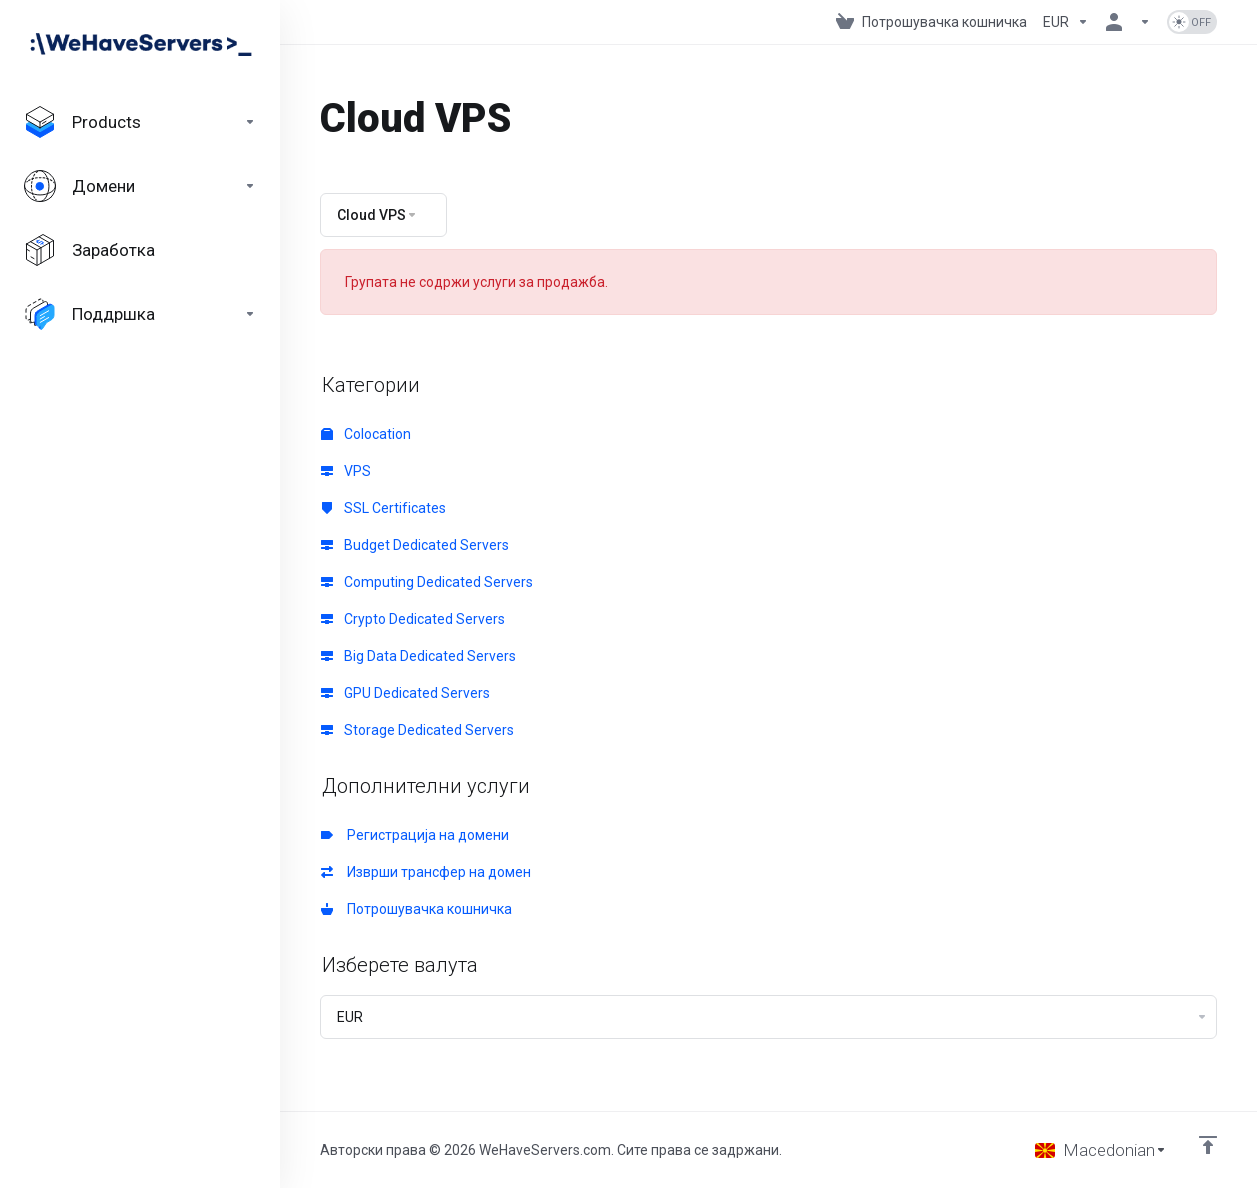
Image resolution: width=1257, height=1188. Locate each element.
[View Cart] (931, 22)
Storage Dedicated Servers (417, 730)
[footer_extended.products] (140, 122)
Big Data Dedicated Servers (418, 656)
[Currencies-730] (1066, 22)
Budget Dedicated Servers (415, 545)
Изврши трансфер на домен (426, 872)
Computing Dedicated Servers (427, 582)
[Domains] (140, 186)
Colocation (366, 434)
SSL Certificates (383, 508)
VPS (346, 471)
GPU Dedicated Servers (405, 693)
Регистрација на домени (415, 835)
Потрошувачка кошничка (416, 909)
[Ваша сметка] (1128, 22)
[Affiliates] (140, 250)
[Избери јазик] (1101, 1150)
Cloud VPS (377, 215)
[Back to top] (1208, 1145)
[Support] (140, 314)
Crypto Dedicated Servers (413, 619)
